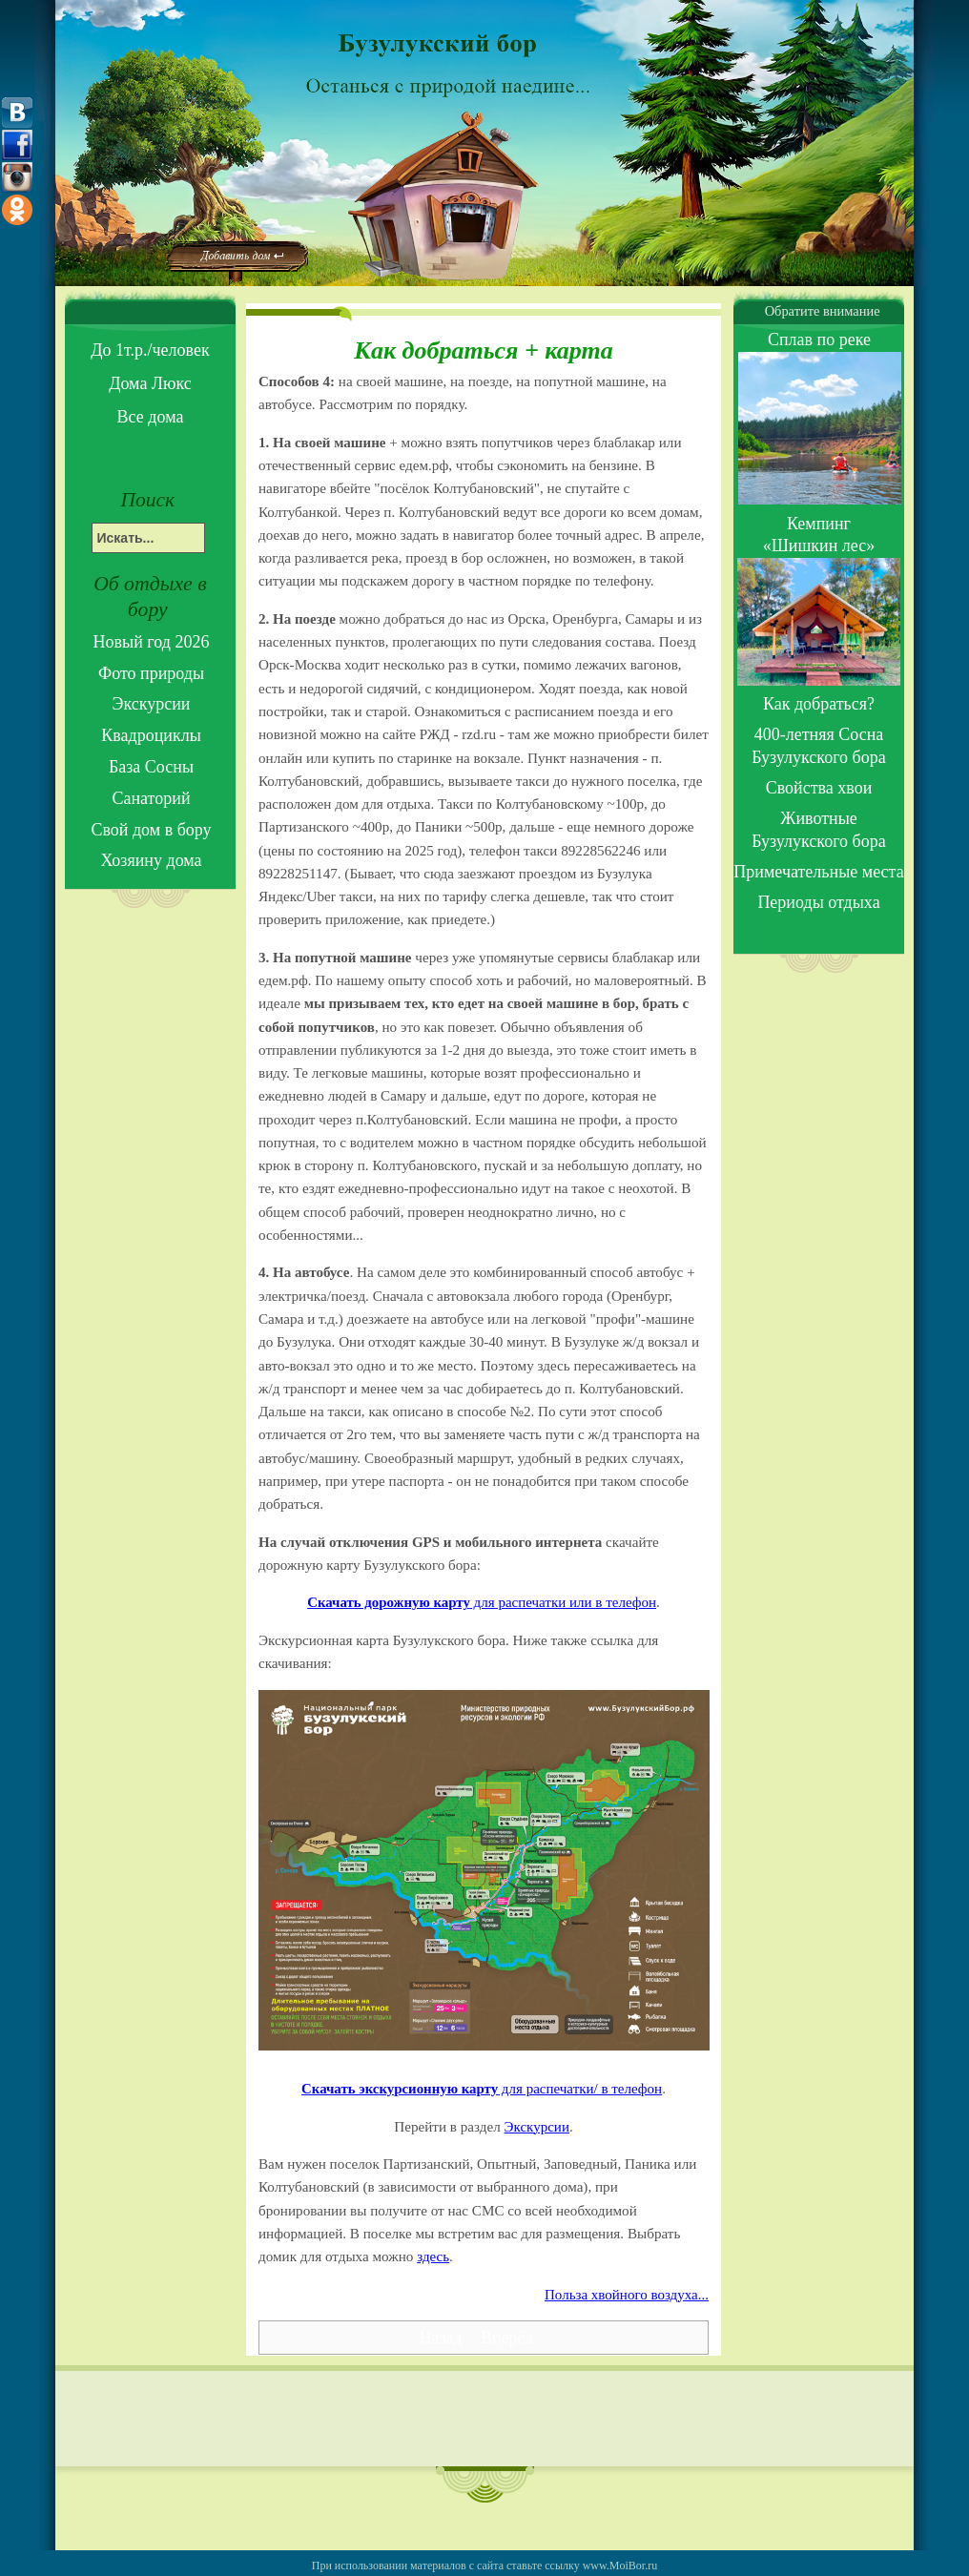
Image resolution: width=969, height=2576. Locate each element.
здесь (433, 2256)
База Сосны (151, 766)
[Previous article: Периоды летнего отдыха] (443, 2337)
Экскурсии (537, 2126)
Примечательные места (818, 871)
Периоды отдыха (818, 902)
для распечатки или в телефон (481, 1602)
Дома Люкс (150, 383)
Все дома (150, 416)
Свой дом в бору (151, 829)
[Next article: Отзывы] (507, 2337)
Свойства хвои (819, 787)
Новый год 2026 (151, 641)
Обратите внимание (818, 311)
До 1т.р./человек (150, 350)
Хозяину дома (150, 860)
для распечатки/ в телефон (481, 2088)
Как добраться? (819, 703)
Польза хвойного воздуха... (627, 2294)
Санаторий (151, 798)
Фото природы (151, 673)
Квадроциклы (151, 735)
